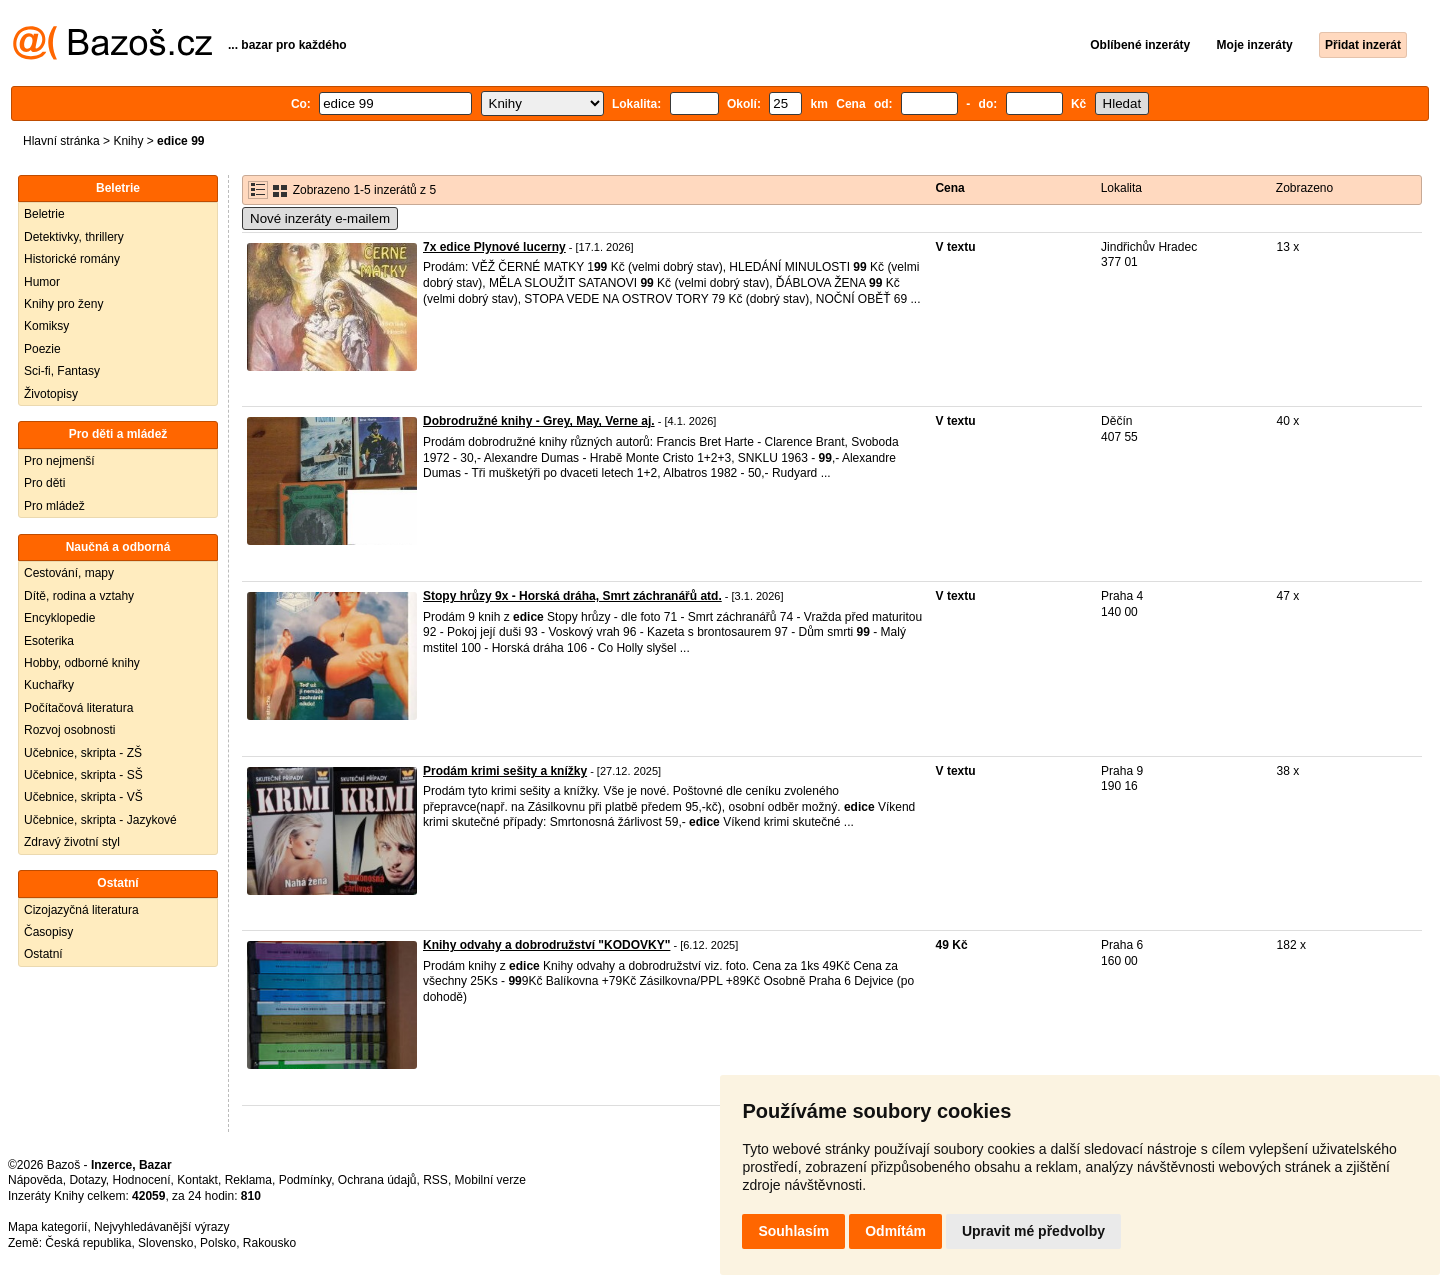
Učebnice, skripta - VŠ (83, 797)
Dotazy (87, 1180)
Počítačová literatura (78, 708)
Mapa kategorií (47, 1227)
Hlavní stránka (61, 141)
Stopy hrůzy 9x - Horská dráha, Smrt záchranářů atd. (572, 596)
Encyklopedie (59, 618)
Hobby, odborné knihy (82, 663)
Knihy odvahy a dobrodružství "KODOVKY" (546, 945)
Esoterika (49, 641)
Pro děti (44, 483)
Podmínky (305, 1180)
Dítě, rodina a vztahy (79, 596)
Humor (42, 282)
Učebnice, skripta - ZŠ (83, 753)
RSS (435, 1180)
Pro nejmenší (59, 461)
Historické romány (72, 259)
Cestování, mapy (69, 573)
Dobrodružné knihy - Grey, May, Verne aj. (539, 421)
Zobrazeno (1304, 188)
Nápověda (35, 1180)
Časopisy (48, 932)
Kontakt (197, 1180)
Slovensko (165, 1243)
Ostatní (43, 954)
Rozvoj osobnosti (69, 730)
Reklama (248, 1180)
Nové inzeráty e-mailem (320, 218)
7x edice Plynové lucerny (494, 247)
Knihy (128, 141)
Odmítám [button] (895, 1231)
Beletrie (44, 214)
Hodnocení (142, 1180)
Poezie (42, 349)
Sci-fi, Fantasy (62, 371)
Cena (949, 188)
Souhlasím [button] (793, 1231)
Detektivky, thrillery (74, 237)
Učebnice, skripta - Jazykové (100, 820)
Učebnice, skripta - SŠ (83, 775)
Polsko (218, 1243)
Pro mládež (54, 506)
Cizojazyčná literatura (81, 910)
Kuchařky (49, 685)
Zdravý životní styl (72, 842)
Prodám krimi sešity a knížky (505, 771)
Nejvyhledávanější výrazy (161, 1227)
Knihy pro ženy (63, 304)
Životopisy (51, 394)
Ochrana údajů (377, 1180)
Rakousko (269, 1243)
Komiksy (46, 326)
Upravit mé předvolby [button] (1033, 1231)
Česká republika (88, 1243)
